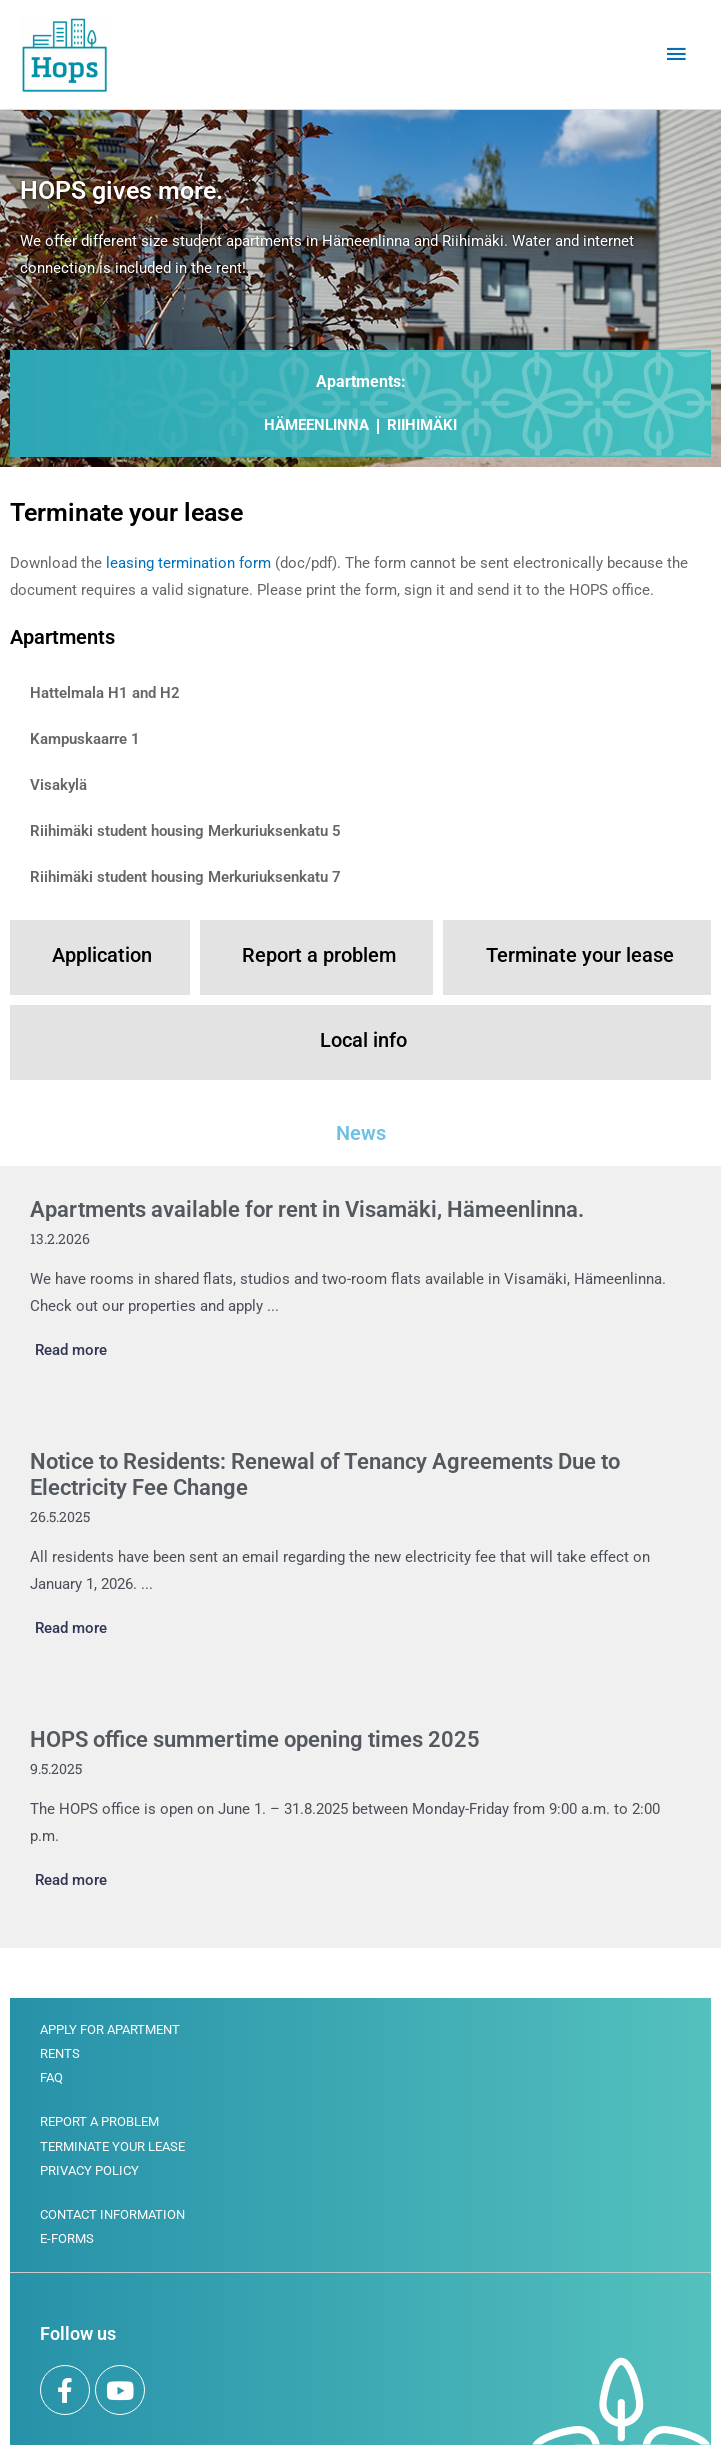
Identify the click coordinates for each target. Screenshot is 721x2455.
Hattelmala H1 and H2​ (105, 693)
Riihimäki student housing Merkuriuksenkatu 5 (185, 831)
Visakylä (58, 785)
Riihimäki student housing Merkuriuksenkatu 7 (185, 877)
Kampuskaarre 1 (85, 739)
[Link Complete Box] (360, 1282)
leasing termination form (188, 563)
